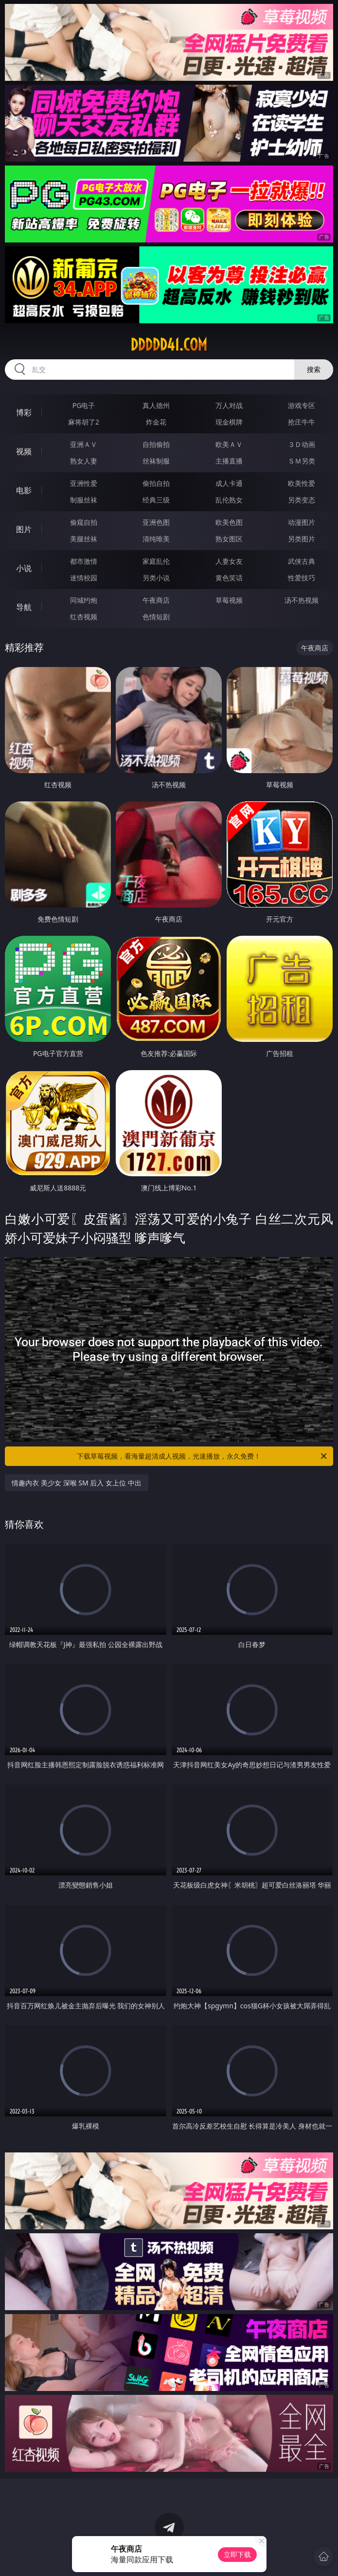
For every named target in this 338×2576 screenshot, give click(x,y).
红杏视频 (83, 616)
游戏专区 (301, 405)
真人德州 (156, 405)
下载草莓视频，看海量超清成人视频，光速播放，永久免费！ (202, 1456)
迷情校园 (83, 577)
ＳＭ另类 (301, 460)
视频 (24, 451)
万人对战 (229, 405)
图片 (24, 529)
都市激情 (83, 561)
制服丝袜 (83, 499)
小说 (24, 568)
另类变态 (301, 499)
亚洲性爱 (83, 483)
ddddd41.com (168, 344)
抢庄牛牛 (301, 421)
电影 (24, 490)
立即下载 (237, 2554)
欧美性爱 (301, 483)
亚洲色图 (156, 522)
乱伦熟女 (229, 499)
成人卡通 (229, 483)
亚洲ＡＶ (83, 444)
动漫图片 (301, 522)
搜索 (313, 369)
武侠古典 (301, 561)
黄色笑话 (229, 577)
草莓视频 (229, 600)
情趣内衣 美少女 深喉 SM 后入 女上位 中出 (76, 1482)
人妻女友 (229, 561)
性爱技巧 (301, 577)
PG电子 (83, 405)
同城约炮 (83, 600)
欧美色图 (229, 522)
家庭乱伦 (156, 561)
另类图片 (301, 538)
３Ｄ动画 (301, 444)
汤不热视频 (302, 600)
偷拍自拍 (156, 483)
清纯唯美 (156, 538)
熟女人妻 (83, 460)
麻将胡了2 (83, 421)
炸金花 (156, 421)
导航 (24, 607)
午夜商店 (156, 600)
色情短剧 (156, 616)
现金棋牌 (229, 421)
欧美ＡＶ (229, 444)
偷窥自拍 (83, 522)
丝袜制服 (156, 460)
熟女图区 (229, 538)
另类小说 (156, 577)
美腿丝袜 (83, 538)
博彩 (24, 412)
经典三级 (156, 499)
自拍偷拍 (156, 444)
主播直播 (229, 460)
